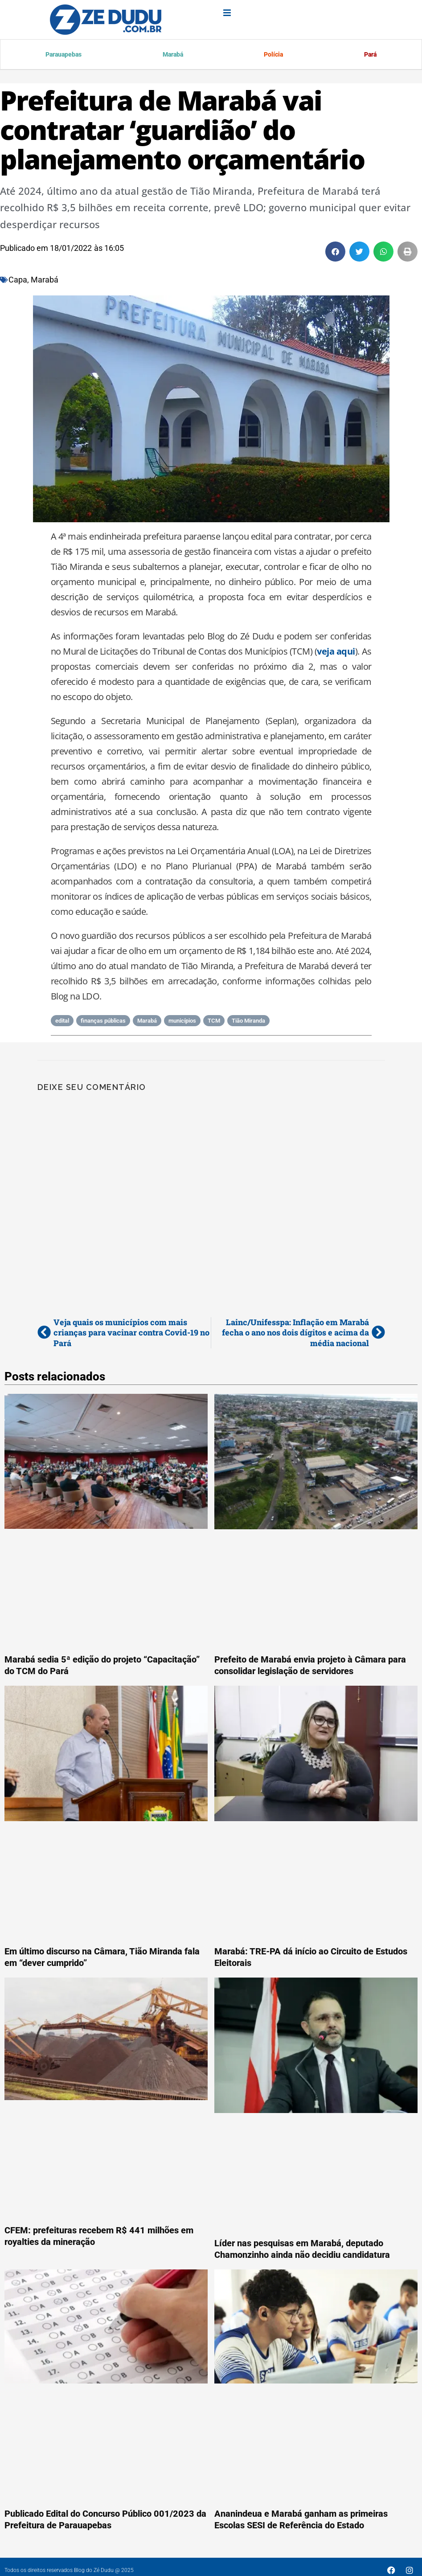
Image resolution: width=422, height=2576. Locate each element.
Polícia (272, 55)
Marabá (172, 55)
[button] (335, 253)
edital (62, 1022)
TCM (214, 1022)
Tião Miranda (248, 1022)
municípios (182, 1022)
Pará (369, 55)
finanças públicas (103, 1022)
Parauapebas (64, 55)
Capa (17, 281)
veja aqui (336, 653)
